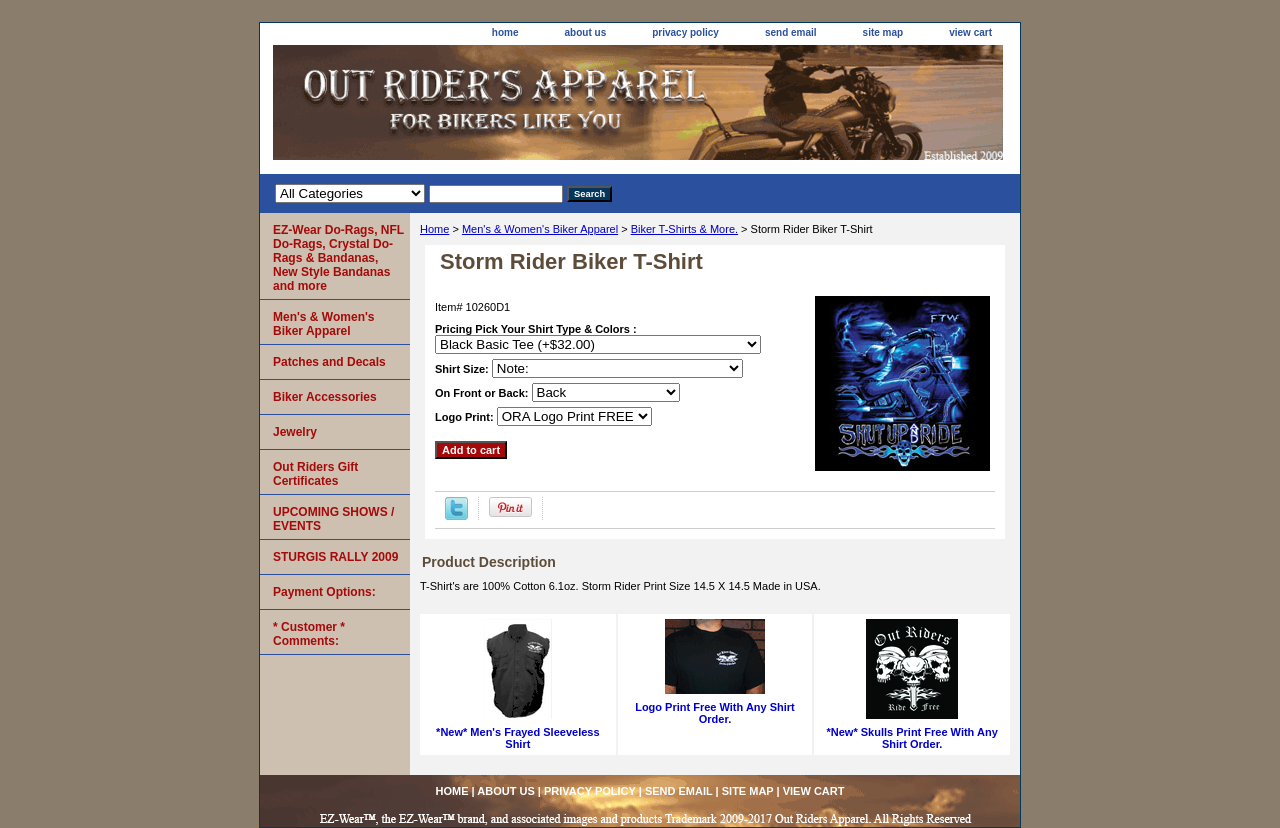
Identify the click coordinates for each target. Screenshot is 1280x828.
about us (586, 32)
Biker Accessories (325, 397)
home (505, 32)
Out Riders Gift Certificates (315, 474)
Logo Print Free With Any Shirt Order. (715, 713)
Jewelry (295, 432)
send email (791, 32)
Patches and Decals (329, 362)
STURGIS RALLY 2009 (335, 557)
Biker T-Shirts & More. (684, 229)
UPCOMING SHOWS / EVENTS (333, 519)
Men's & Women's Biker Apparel (540, 229)
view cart (970, 32)
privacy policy (685, 32)
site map (883, 32)
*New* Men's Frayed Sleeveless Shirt (517, 738)
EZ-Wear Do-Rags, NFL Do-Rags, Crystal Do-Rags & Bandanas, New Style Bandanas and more (338, 258)
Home (434, 229)
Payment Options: (324, 592)
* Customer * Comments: (309, 634)
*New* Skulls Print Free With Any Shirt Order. (912, 738)
